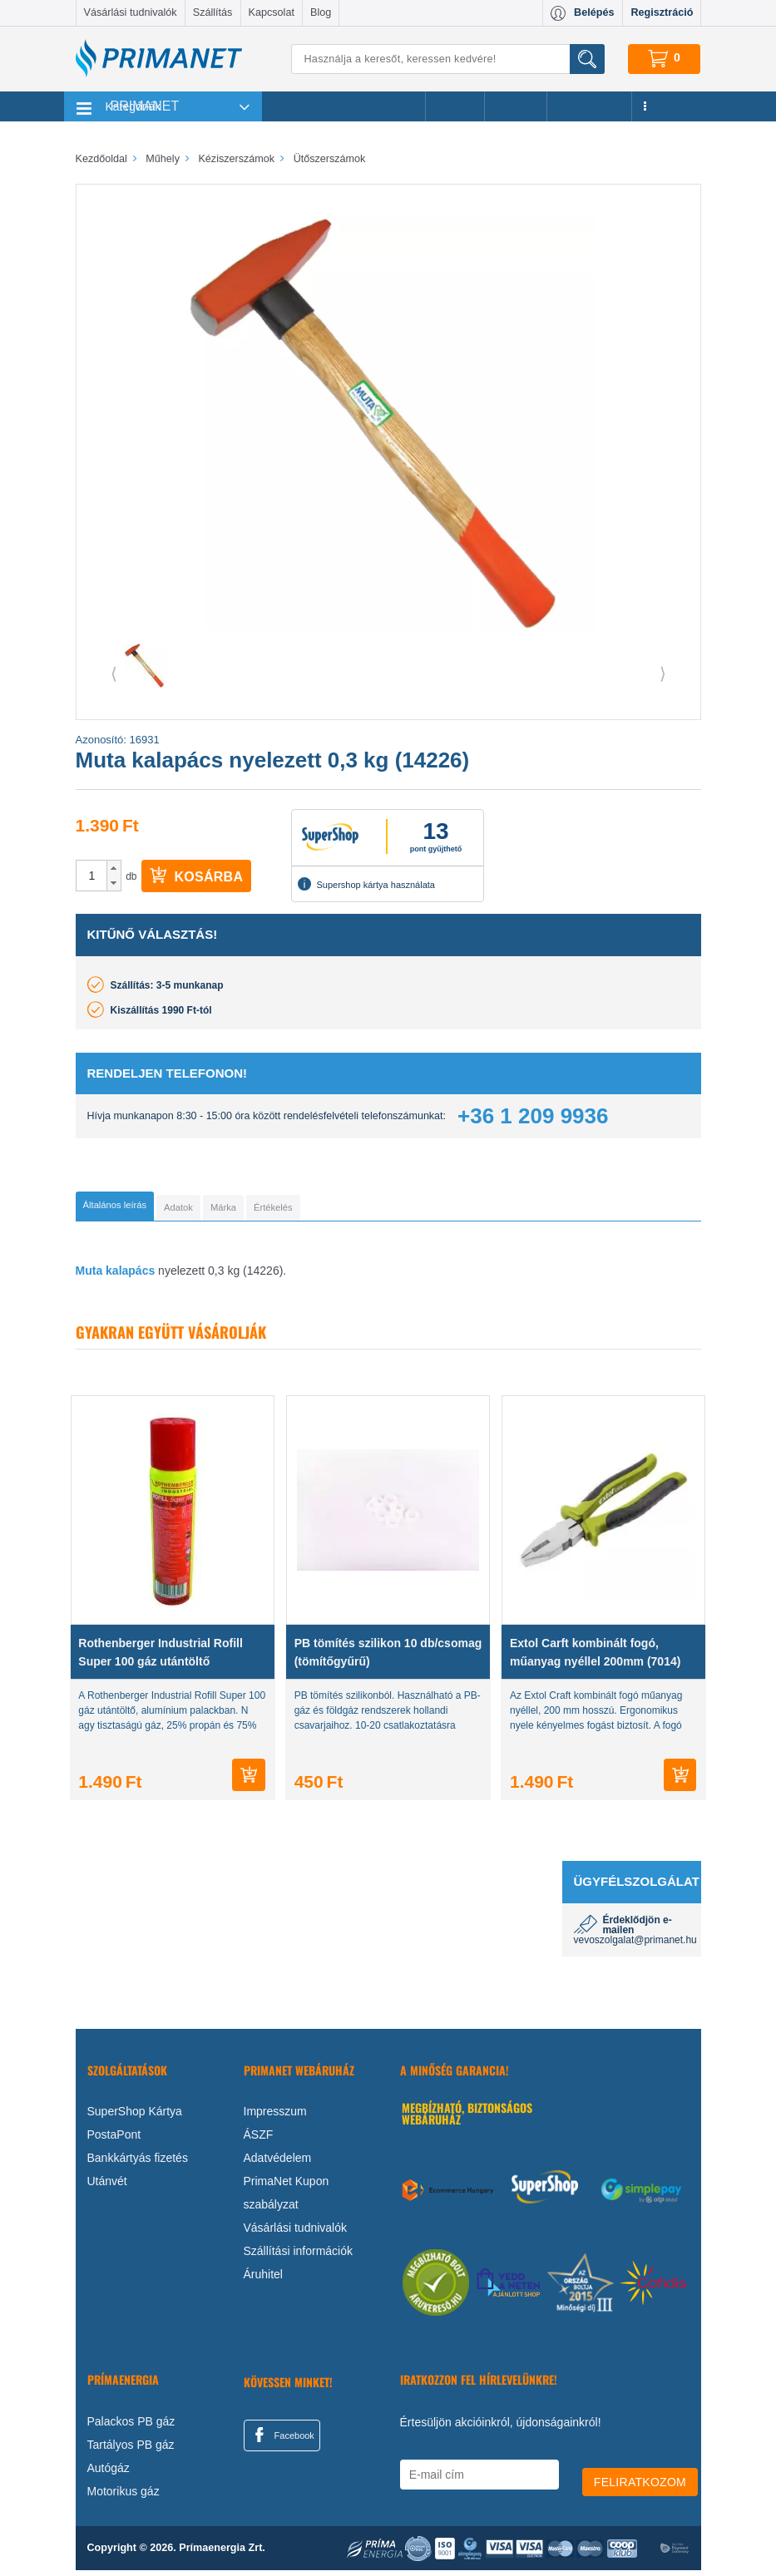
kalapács (130, 1276)
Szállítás (213, 12)
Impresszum (275, 2117)
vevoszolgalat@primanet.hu (635, 1946)
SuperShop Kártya (134, 2117)
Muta (89, 1276)
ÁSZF (259, 2140)
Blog (320, 12)
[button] (113, 868)
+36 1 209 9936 (532, 1115)
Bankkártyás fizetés (137, 2163)
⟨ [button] (114, 673)
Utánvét (107, 2187)
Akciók (454, 106)
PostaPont (114, 2140)
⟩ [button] (663, 673)
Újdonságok (589, 106)
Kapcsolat (271, 12)
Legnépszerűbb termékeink (344, 106)
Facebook (282, 2440)
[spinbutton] (92, 875)
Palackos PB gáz (131, 2427)
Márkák (516, 106)
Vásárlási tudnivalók (130, 12)
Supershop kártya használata (366, 884)
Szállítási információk (298, 2256)
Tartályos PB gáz (131, 2450)
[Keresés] (447, 59)
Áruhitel (263, 2280)
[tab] (143, 1209)
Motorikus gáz (123, 2497)
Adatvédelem (278, 2163)
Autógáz (108, 2473)
